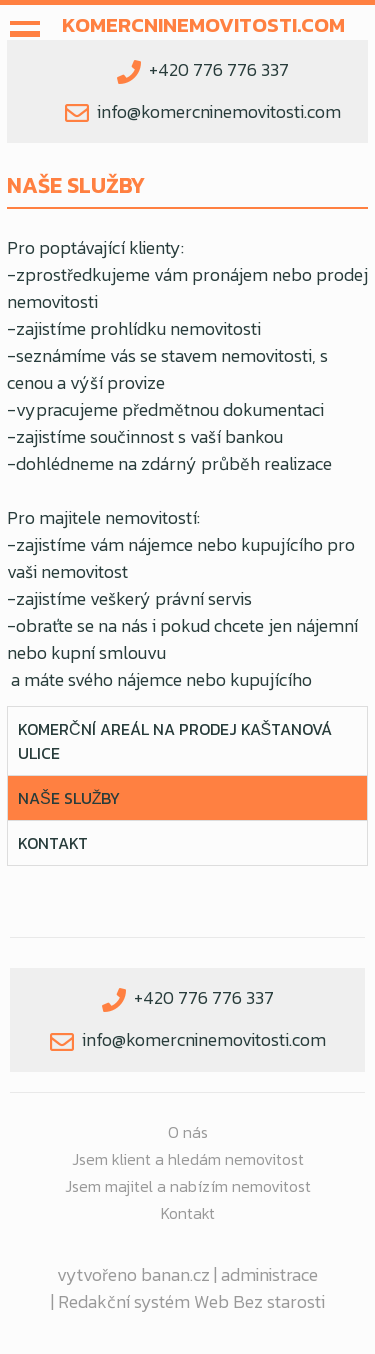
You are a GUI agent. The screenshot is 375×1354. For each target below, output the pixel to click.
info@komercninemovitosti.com (219, 111)
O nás (188, 1132)
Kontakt (53, 843)
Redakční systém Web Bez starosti (191, 1301)
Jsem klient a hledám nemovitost (188, 1159)
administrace (269, 1274)
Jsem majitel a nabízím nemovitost (188, 1186)
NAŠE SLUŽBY (69, 798)
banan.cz (175, 1274)
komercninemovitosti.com (203, 24)
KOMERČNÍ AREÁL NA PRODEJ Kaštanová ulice (175, 741)
